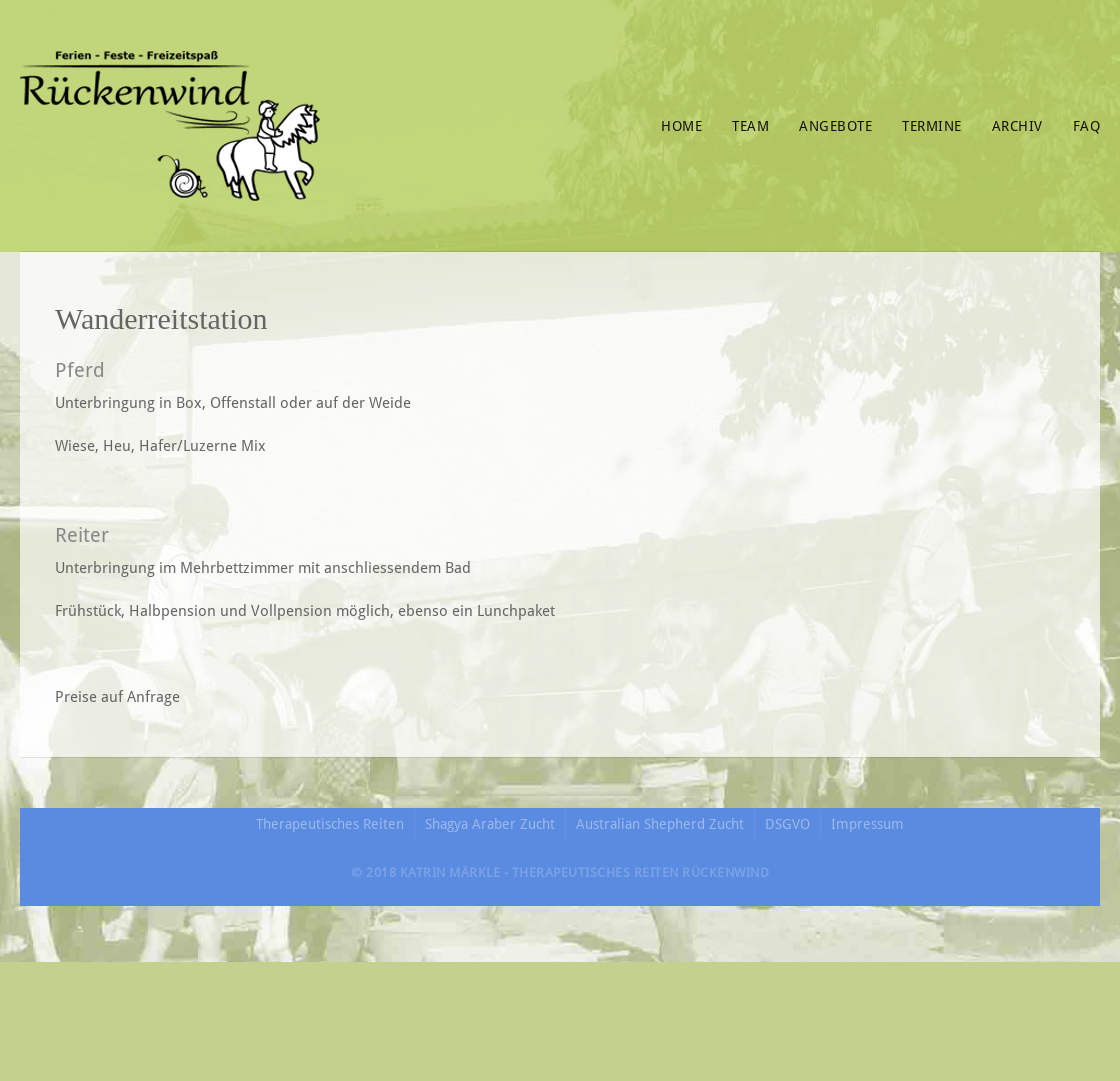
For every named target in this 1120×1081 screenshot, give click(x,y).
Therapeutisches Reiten (330, 824)
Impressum (867, 824)
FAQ (1087, 126)
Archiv (1017, 126)
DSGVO (787, 824)
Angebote (835, 126)
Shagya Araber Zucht (490, 824)
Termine (932, 126)
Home (681, 126)
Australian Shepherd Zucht (660, 824)
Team (750, 126)
